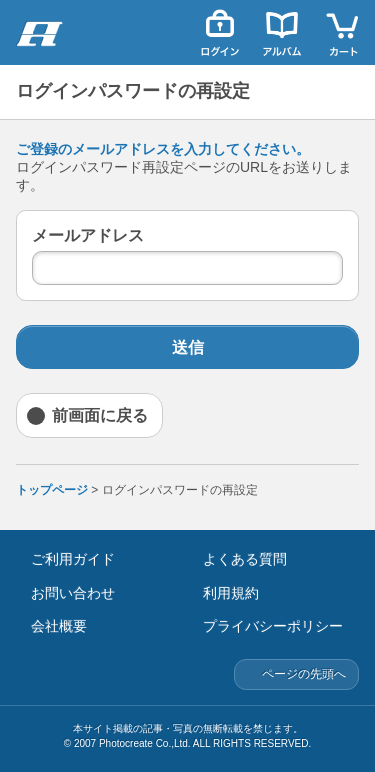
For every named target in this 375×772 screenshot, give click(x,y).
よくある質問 (245, 559)
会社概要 (59, 626)
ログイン (220, 32)
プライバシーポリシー (273, 626)
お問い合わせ (73, 593)
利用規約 (231, 593)
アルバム (282, 32)
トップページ (52, 490)
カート (344, 32)
